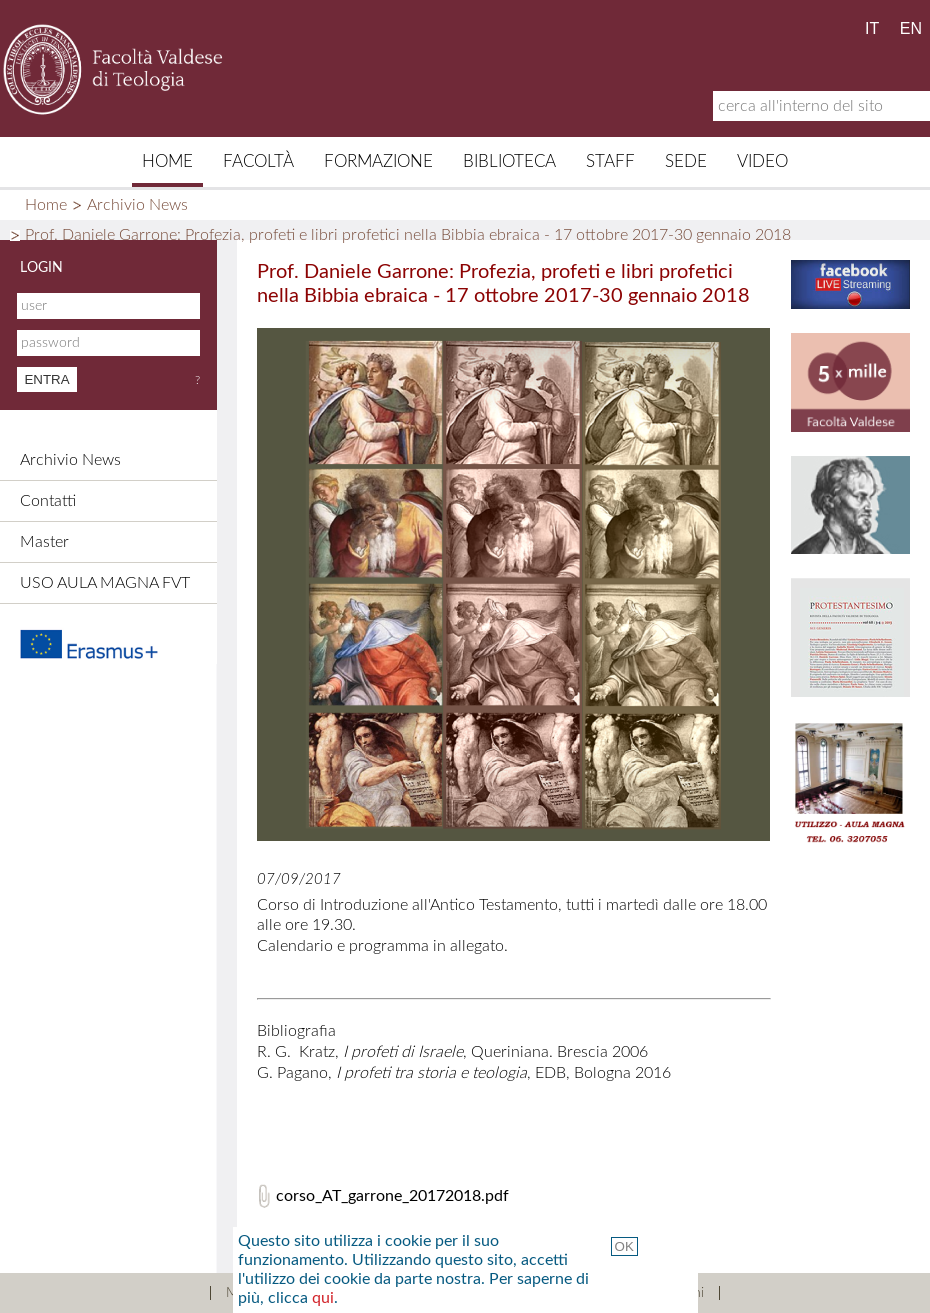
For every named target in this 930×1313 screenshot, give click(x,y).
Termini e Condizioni (643, 1293)
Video (762, 161)
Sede (686, 161)
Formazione (378, 161)
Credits (458, 1293)
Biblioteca (509, 161)
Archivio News (137, 205)
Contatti (48, 501)
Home (167, 161)
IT (872, 28)
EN (911, 28)
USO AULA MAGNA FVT (105, 583)
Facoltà (258, 161)
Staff (610, 161)
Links (530, 1293)
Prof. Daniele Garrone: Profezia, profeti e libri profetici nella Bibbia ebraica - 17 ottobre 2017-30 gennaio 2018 (408, 235)
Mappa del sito (271, 1293)
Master (44, 542)
